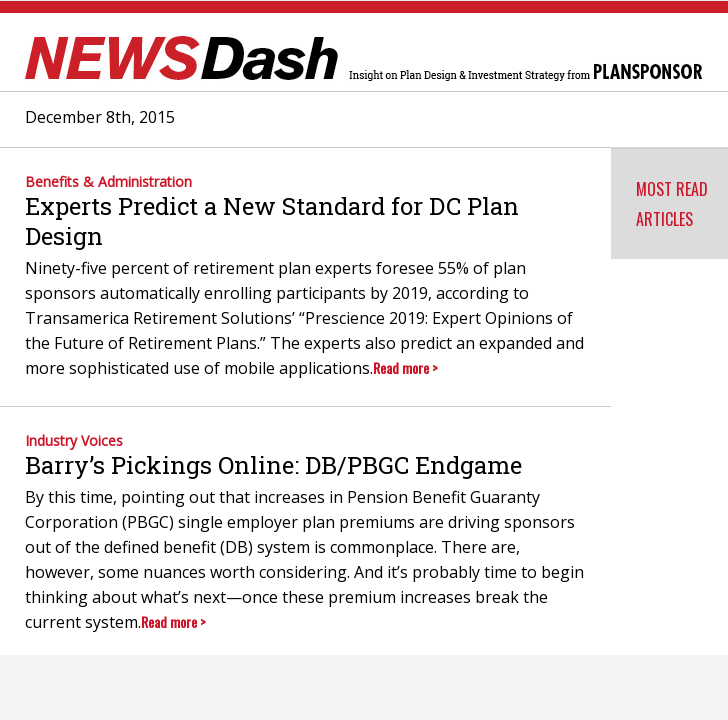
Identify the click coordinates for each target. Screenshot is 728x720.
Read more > (405, 367)
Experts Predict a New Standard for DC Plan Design (272, 221)
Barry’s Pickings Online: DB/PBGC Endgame (273, 465)
